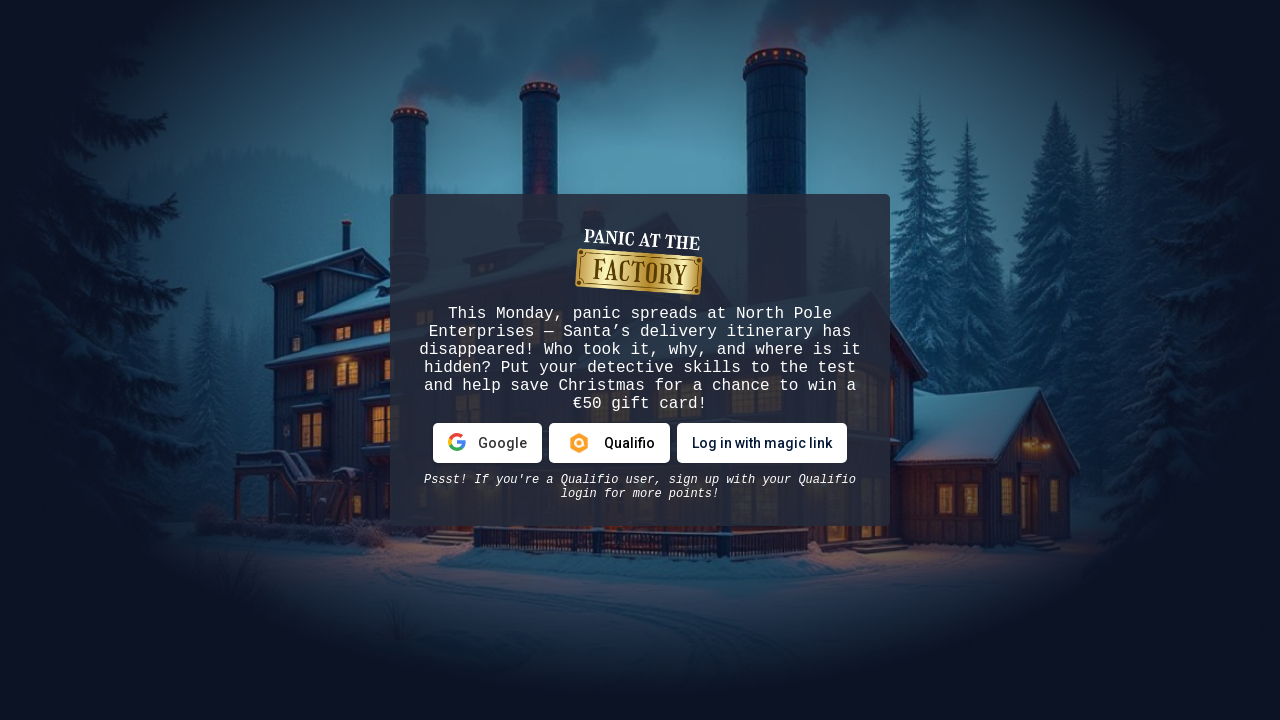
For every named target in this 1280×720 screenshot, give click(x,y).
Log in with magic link (762, 443)
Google (487, 443)
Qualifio (609, 443)
